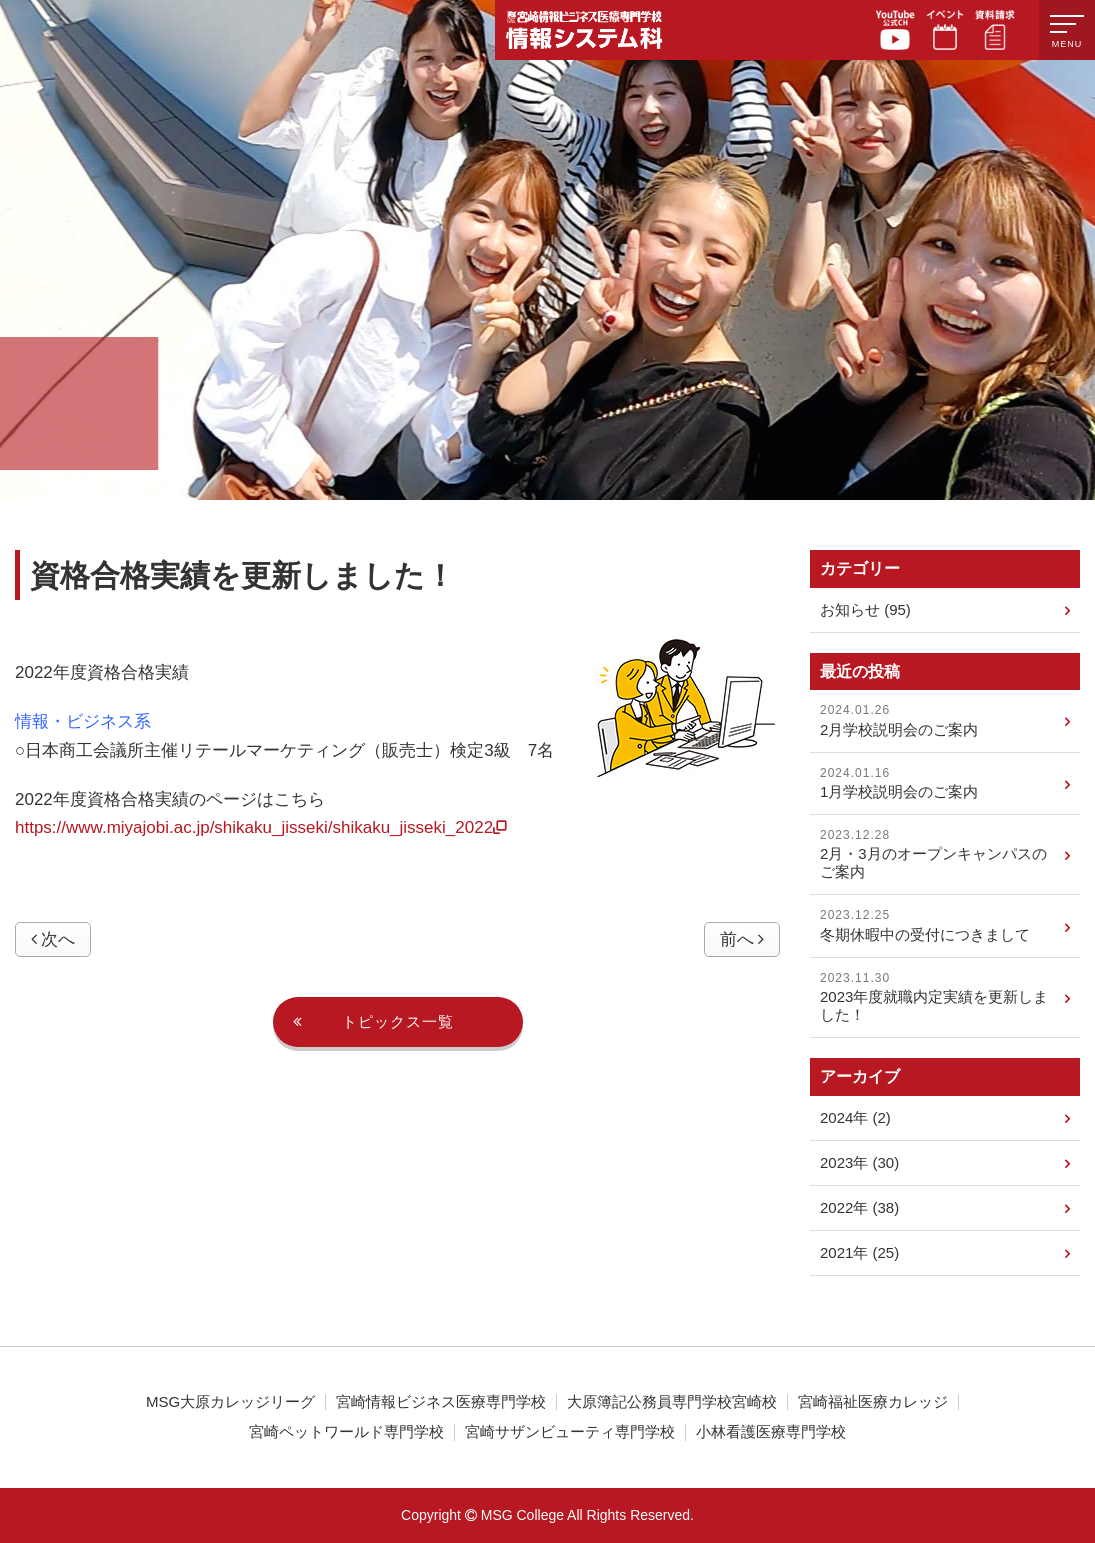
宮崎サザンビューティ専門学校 (570, 1432)
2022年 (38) (945, 1209)
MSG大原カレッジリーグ (230, 1402)
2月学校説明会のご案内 (945, 720)
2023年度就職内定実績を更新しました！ (945, 997)
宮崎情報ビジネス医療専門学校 (441, 1402)
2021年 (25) (945, 1254)
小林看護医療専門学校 (771, 1432)
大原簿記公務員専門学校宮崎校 (672, 1402)
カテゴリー (860, 568)
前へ (742, 939)
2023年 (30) (945, 1164)
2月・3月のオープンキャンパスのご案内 (945, 854)
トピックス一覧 (373, 1022)
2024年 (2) (945, 1119)
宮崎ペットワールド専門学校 (346, 1432)
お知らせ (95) (945, 611)
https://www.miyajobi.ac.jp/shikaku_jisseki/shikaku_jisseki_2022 (261, 827)
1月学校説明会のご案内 (945, 783)
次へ (53, 939)
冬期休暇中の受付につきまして (945, 925)
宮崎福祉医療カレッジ (873, 1402)
